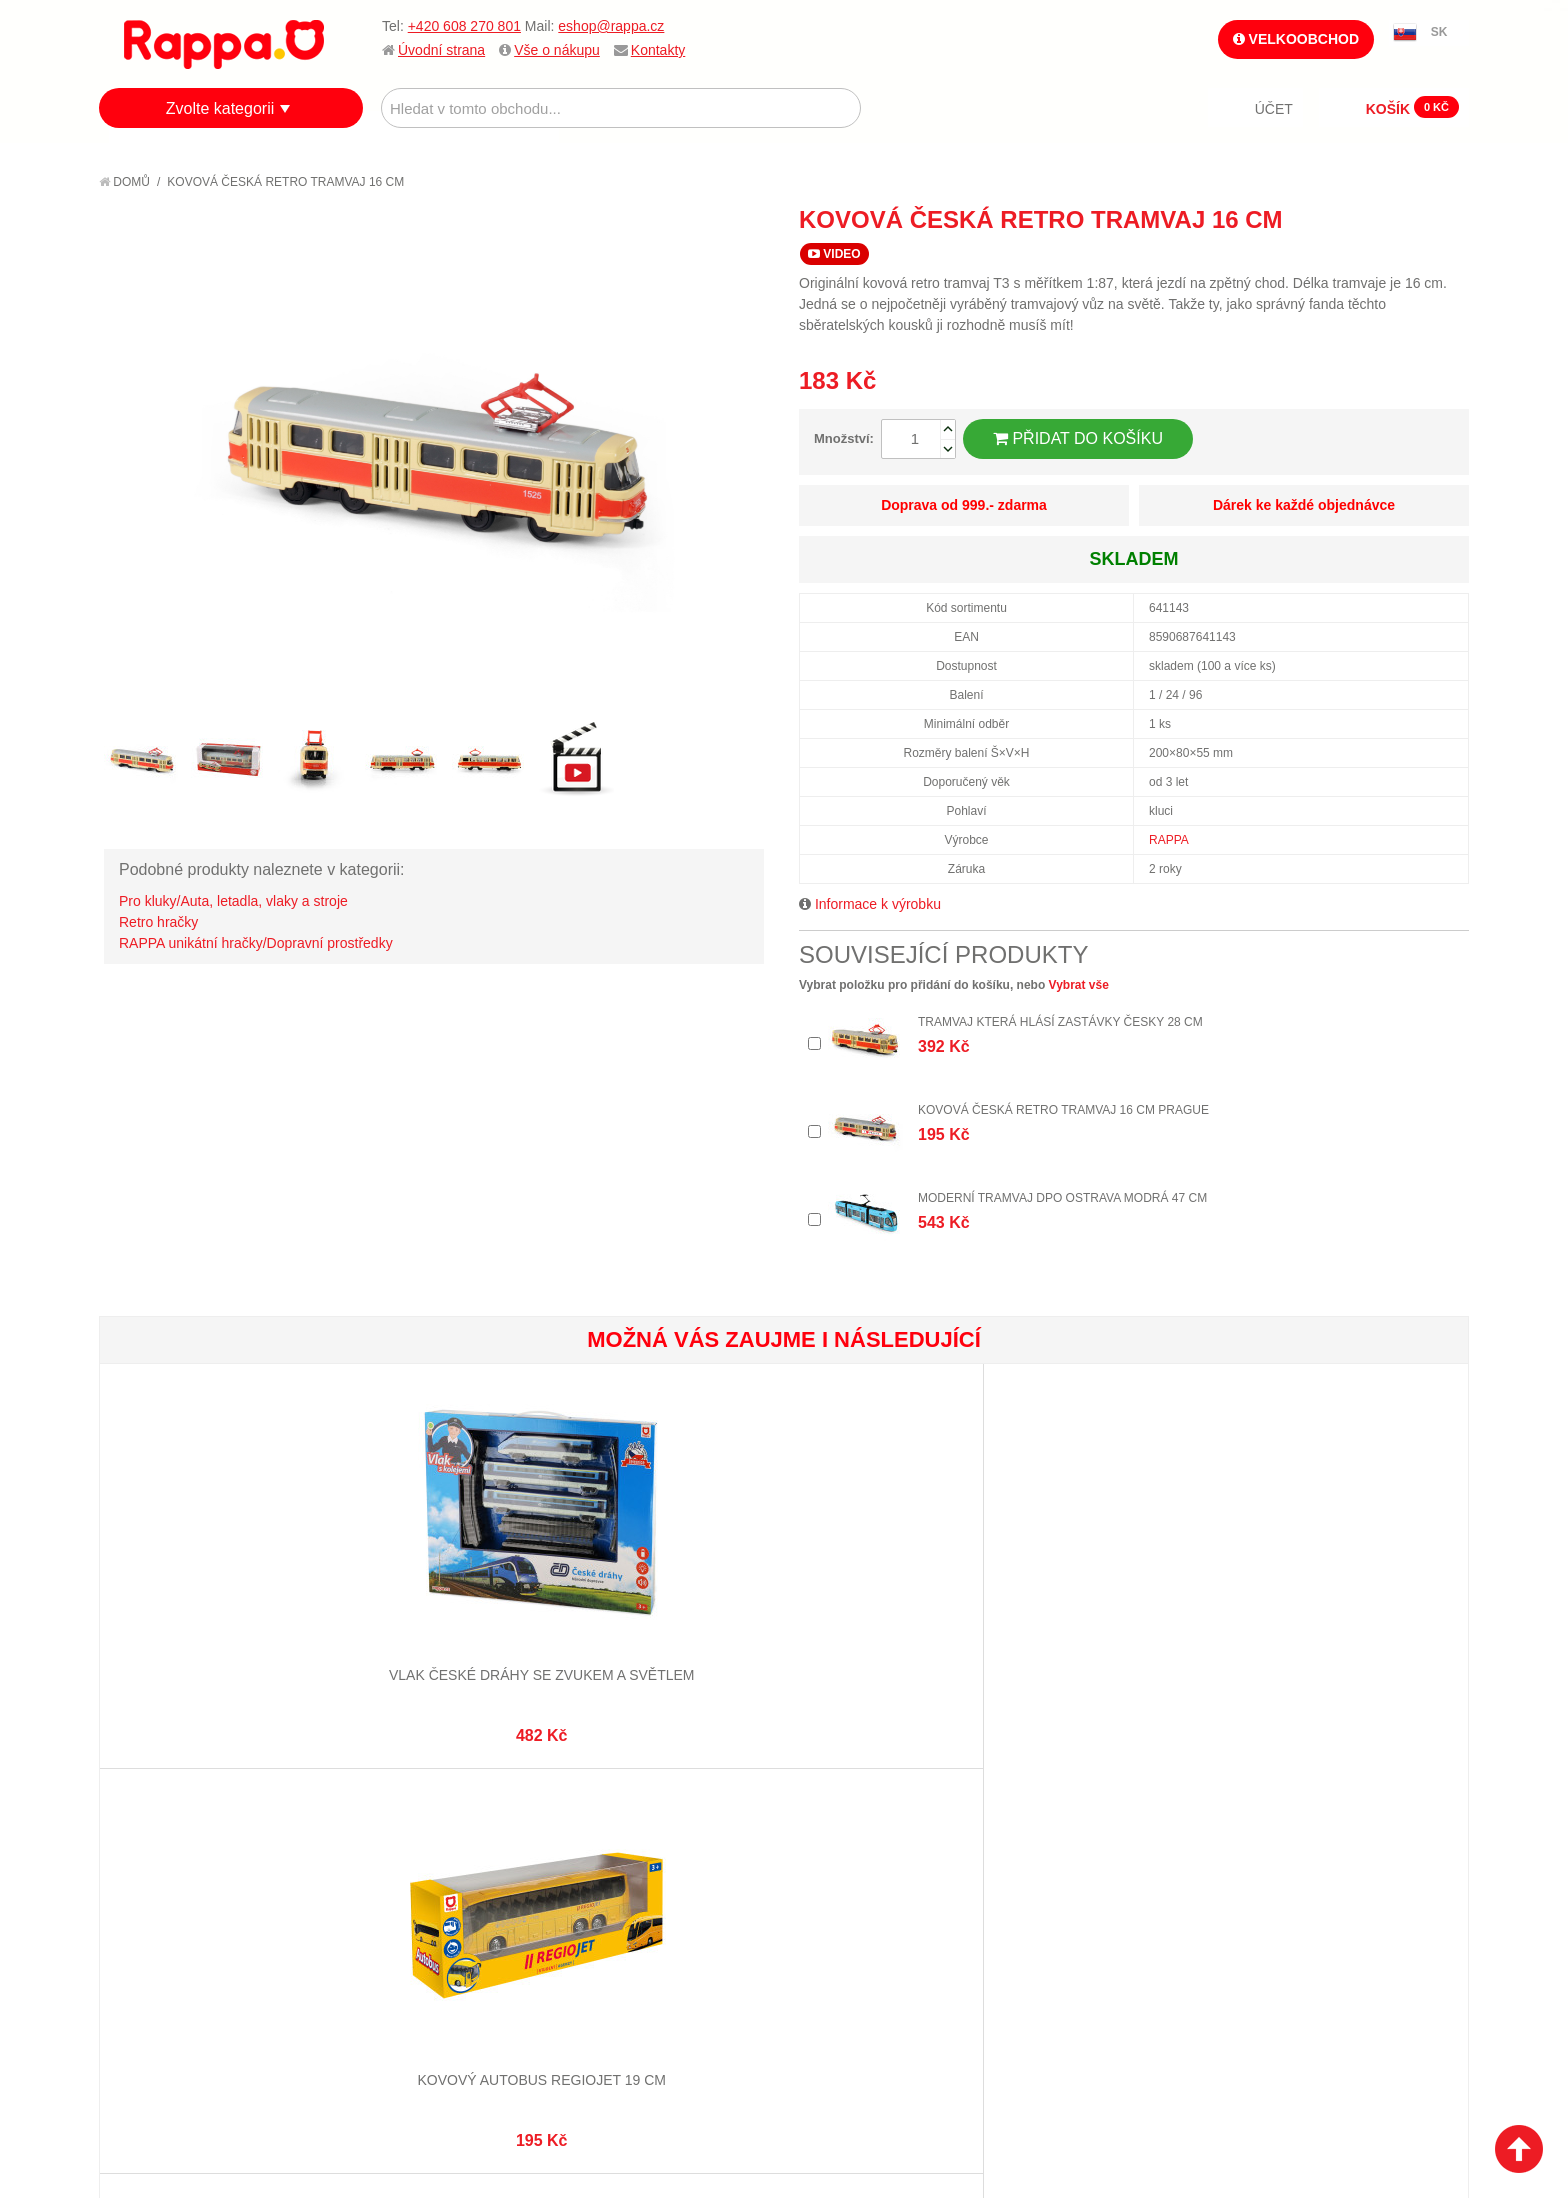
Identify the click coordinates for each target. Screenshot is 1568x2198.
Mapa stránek (392, 1825)
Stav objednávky (629, 1849)
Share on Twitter (1449, 219)
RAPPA (1169, 840)
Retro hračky (158, 922)
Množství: (844, 438)
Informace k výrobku (878, 904)
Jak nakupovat (169, 1849)
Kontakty (658, 50)
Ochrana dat (163, 1924)
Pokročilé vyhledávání (424, 1874)
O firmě (145, 1825)
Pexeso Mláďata (898, 1606)
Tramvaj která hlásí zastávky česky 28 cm (1060, 1022)
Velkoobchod (1296, 39)
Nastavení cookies (735, 2089)
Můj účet (602, 1825)
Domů (124, 182)
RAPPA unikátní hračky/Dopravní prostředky (256, 943)
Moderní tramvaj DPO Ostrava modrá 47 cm (1062, 1198)
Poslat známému (1369, 219)
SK (1439, 32)
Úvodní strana (441, 50)
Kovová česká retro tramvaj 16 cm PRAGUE (1063, 1110)
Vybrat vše (1079, 985)
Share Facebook (1409, 219)
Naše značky (162, 1949)
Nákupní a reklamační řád (206, 1874)
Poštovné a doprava (188, 1899)
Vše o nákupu (557, 50)
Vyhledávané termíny (418, 1849)
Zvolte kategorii (220, 108)
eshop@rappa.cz (611, 26)
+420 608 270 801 (464, 26)
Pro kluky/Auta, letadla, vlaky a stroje (233, 901)
